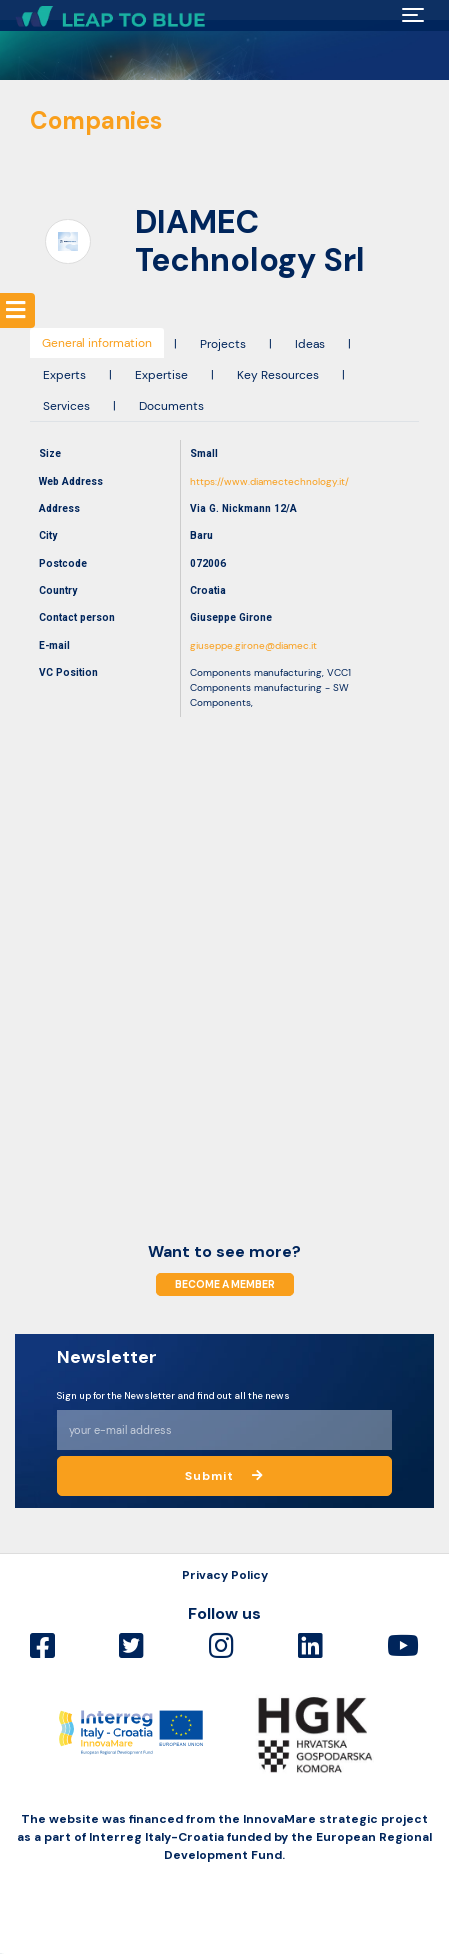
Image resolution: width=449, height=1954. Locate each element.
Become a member (225, 1284)
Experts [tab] (64, 375)
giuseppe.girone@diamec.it (253, 645)
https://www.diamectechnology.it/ (269, 481)
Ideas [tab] (310, 344)
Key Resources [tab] (278, 375)
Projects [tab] (223, 344)
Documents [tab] (171, 406)
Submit (224, 1476)
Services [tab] (66, 406)
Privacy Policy (225, 1575)
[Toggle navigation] (413, 15)
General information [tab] (97, 343)
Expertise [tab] (161, 375)
